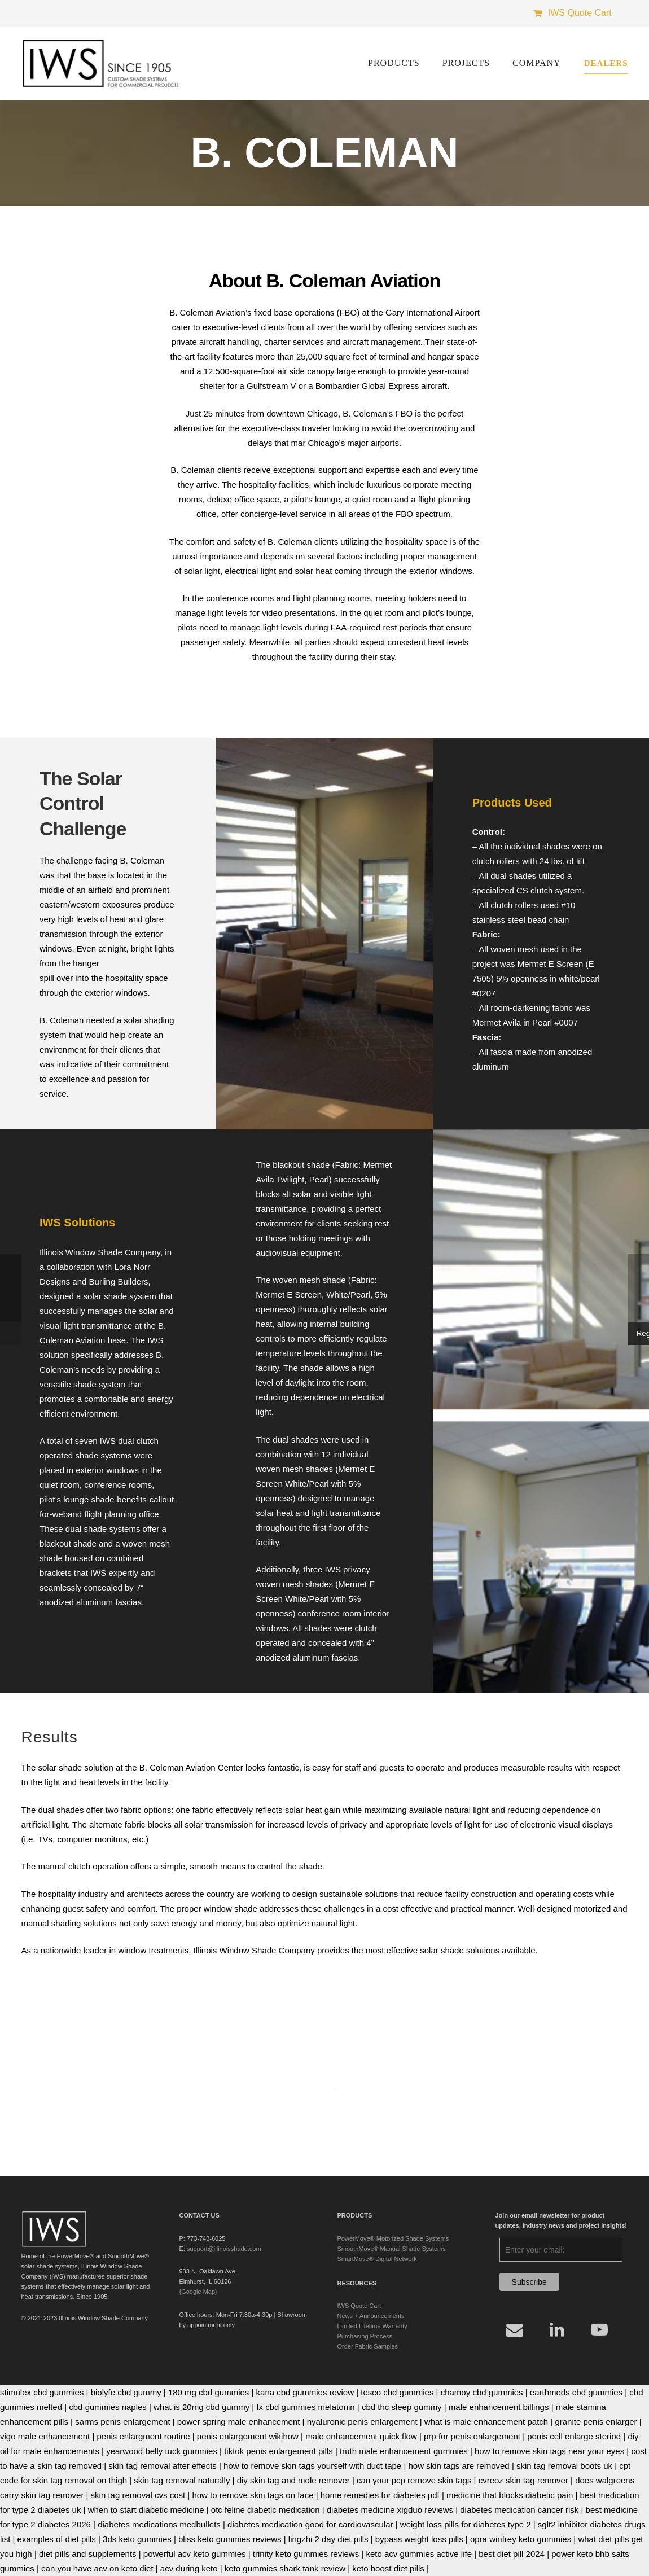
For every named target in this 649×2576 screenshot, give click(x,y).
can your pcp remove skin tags (414, 2480)
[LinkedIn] (557, 2329)
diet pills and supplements (88, 2554)
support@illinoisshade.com (224, 2248)
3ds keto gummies (137, 2539)
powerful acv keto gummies (194, 2554)
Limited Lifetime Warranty (372, 2326)
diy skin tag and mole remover (293, 2480)
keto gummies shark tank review (285, 2568)
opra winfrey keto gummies (520, 2539)
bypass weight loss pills (419, 2539)
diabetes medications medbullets (159, 2524)
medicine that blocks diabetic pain (509, 2495)
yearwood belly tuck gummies (161, 2451)
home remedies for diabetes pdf (380, 2495)
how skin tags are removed (458, 2465)
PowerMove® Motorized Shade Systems (393, 2238)
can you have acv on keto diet (97, 2568)
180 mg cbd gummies (208, 2392)
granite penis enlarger (596, 2421)
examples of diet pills (56, 2539)
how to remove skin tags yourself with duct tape (312, 2465)
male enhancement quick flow (361, 2436)
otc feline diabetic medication (265, 2509)
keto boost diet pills (388, 2568)
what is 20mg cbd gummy (201, 2407)
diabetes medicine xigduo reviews (390, 2509)
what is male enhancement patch (486, 2421)
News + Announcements (371, 2315)
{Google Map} (198, 2291)
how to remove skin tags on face (252, 2495)
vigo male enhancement (45, 2436)
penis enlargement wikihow (248, 2436)
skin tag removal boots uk (564, 2465)
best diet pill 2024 (512, 2554)
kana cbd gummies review (305, 2392)
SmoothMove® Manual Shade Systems (391, 2248)
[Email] (515, 2329)
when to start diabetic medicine (146, 2509)
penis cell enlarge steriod (574, 2436)
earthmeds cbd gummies (576, 2392)
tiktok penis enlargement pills (278, 2451)
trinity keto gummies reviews (306, 2554)
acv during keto (189, 2568)
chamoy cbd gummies (482, 2392)
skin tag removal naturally (182, 2480)
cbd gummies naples (108, 2407)
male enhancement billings (499, 2407)
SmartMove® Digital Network (377, 2258)
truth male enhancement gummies (404, 2451)
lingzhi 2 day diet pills (328, 2539)
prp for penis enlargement (472, 2436)
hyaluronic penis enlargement (362, 2421)
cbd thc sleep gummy (402, 2407)
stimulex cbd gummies (42, 2392)
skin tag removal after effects (162, 2465)
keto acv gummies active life (419, 2554)
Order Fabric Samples (367, 2346)
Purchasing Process (365, 2336)
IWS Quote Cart (359, 2305)
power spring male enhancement (238, 2421)
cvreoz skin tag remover (523, 2480)
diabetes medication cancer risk (519, 2509)
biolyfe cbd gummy (126, 2392)
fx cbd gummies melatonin (305, 2407)
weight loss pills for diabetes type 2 (465, 2524)
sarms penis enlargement (122, 2421)
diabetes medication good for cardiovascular (310, 2524)
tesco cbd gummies (397, 2392)
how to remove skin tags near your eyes (549, 2451)
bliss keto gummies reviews (230, 2539)
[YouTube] (599, 2329)
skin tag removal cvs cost (138, 2495)
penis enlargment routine (143, 2436)
